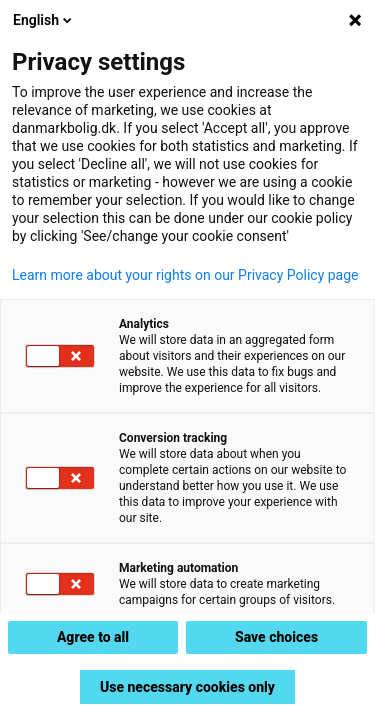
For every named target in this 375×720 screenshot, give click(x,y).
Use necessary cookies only (187, 687)
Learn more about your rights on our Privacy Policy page (185, 275)
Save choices (276, 637)
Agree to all (93, 637)
